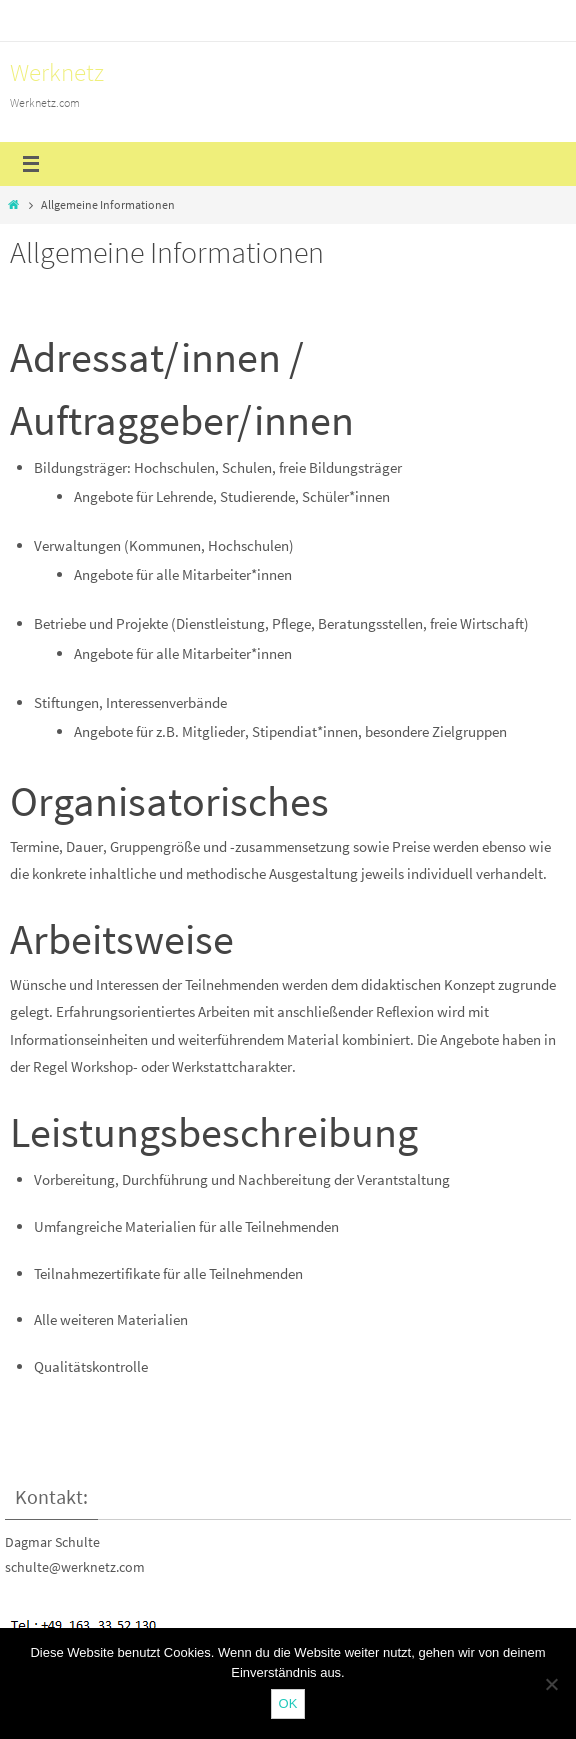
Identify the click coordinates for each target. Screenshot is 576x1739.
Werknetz (57, 72)
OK (288, 1703)
